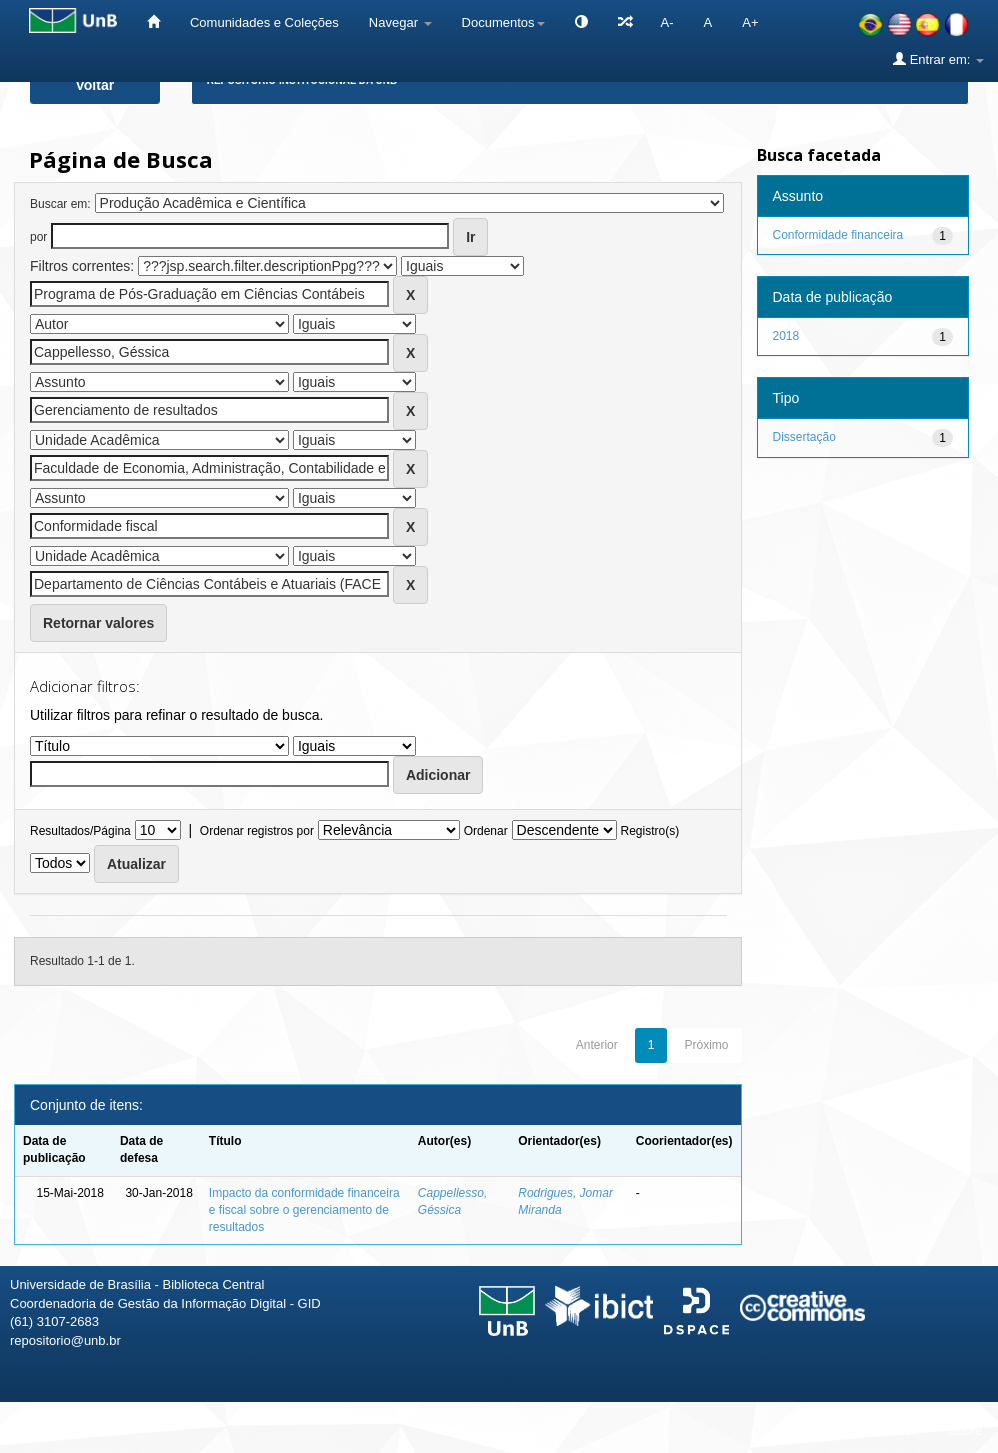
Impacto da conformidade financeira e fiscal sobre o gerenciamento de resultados (304, 1210)
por (38, 237)
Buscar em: (60, 204)
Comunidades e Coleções (264, 22)
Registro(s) (649, 831)
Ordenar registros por (257, 831)
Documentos (503, 22)
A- (667, 22)
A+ (750, 22)
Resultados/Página (80, 831)
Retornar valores (98, 623)
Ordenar (486, 831)
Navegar (400, 22)
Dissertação (804, 437)
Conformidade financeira (838, 235)
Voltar (95, 85)
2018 (786, 336)
